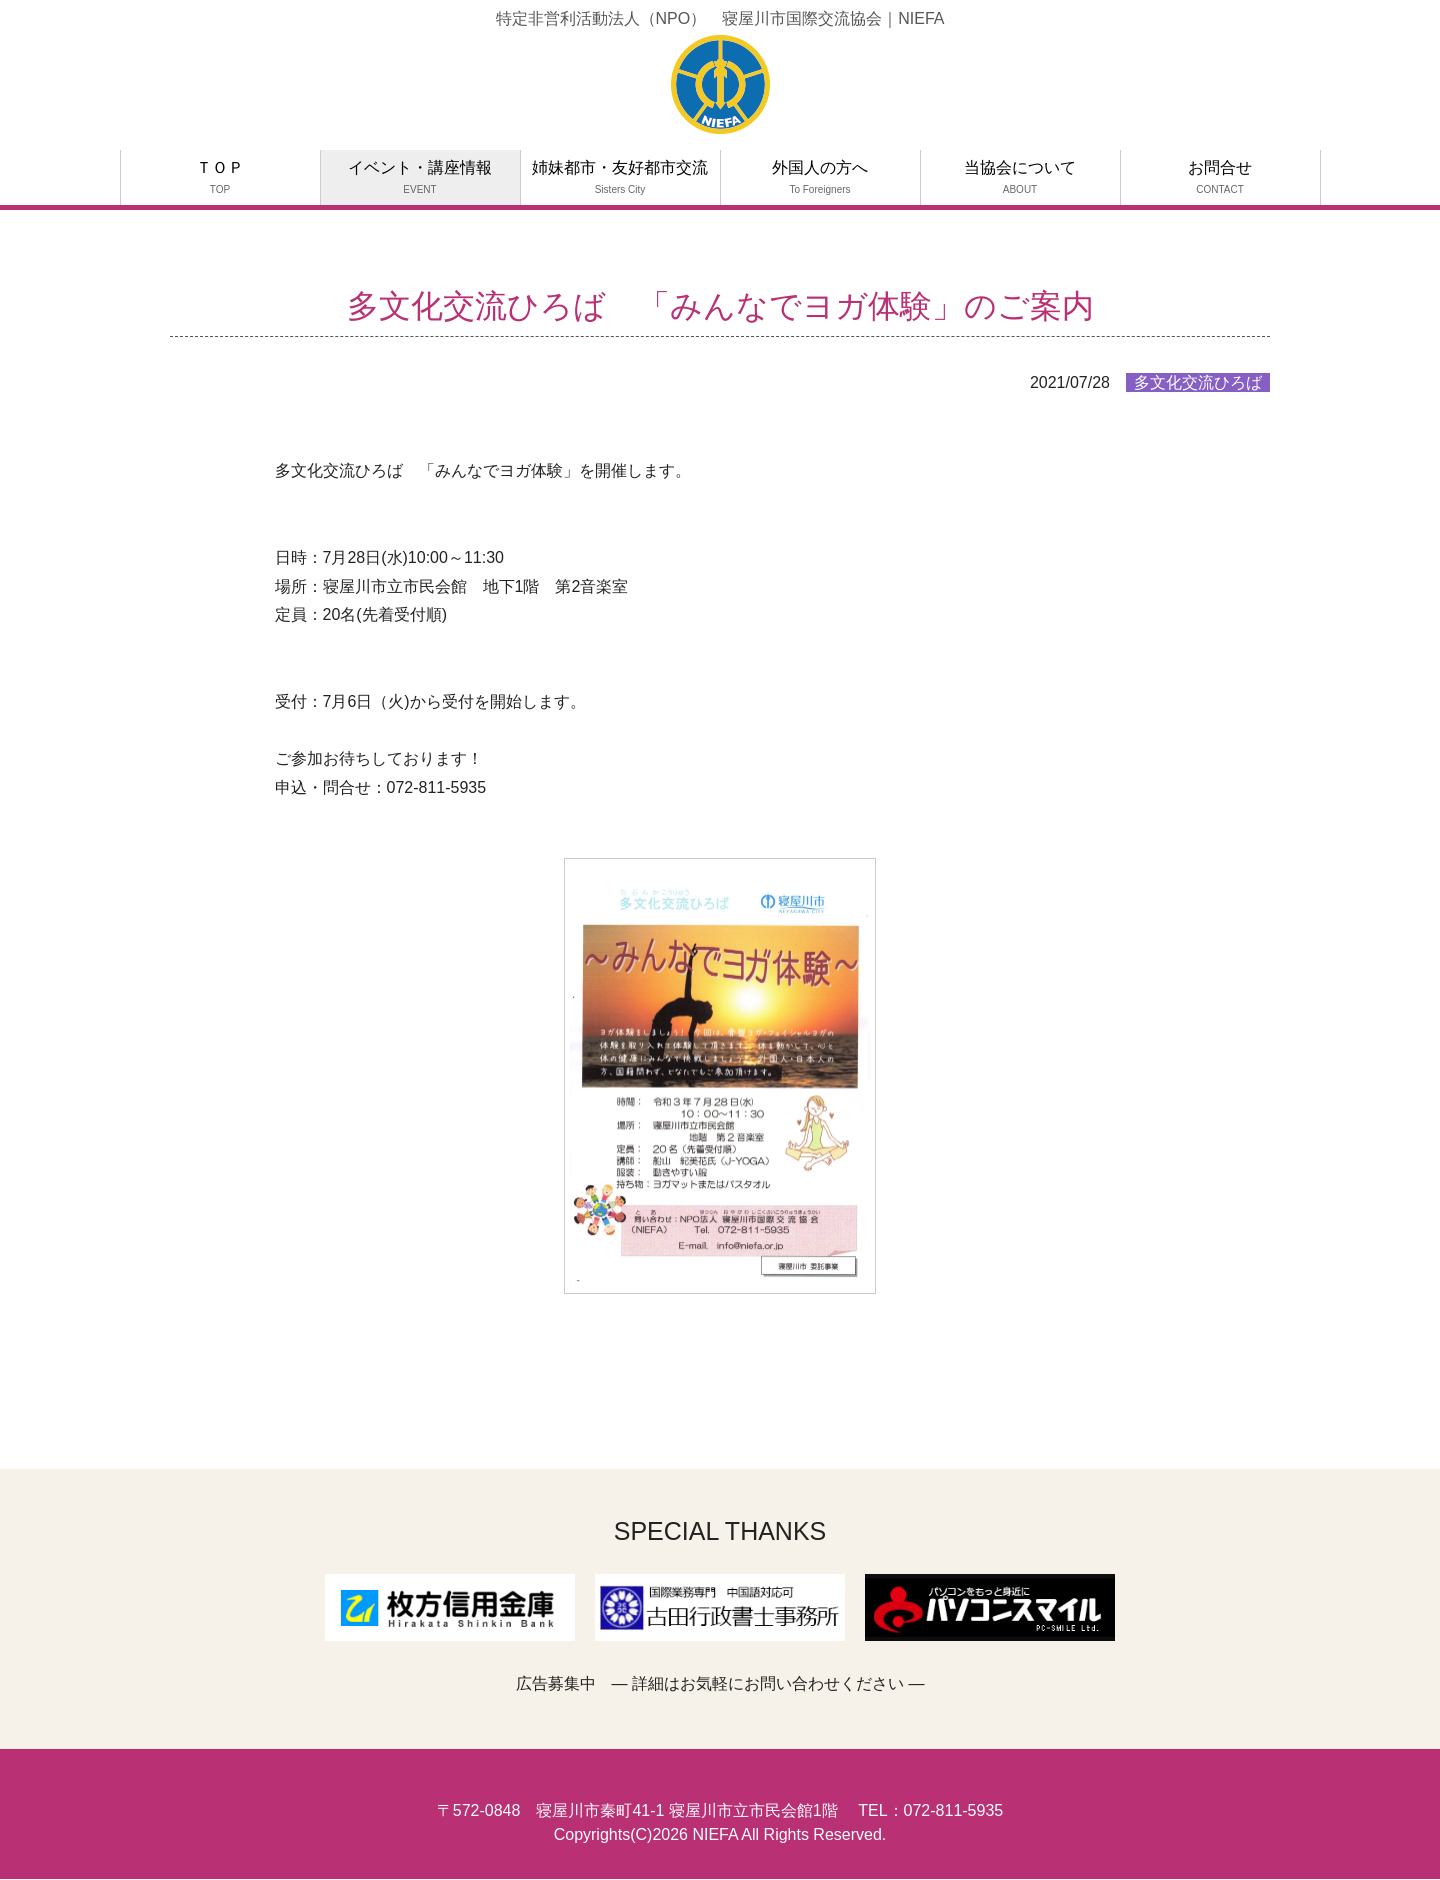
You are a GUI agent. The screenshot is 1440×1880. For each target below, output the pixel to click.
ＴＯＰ (220, 177)
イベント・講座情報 (420, 177)
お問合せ (1220, 177)
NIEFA (714, 1834)
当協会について (1020, 177)
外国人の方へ (820, 177)
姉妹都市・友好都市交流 (620, 177)
